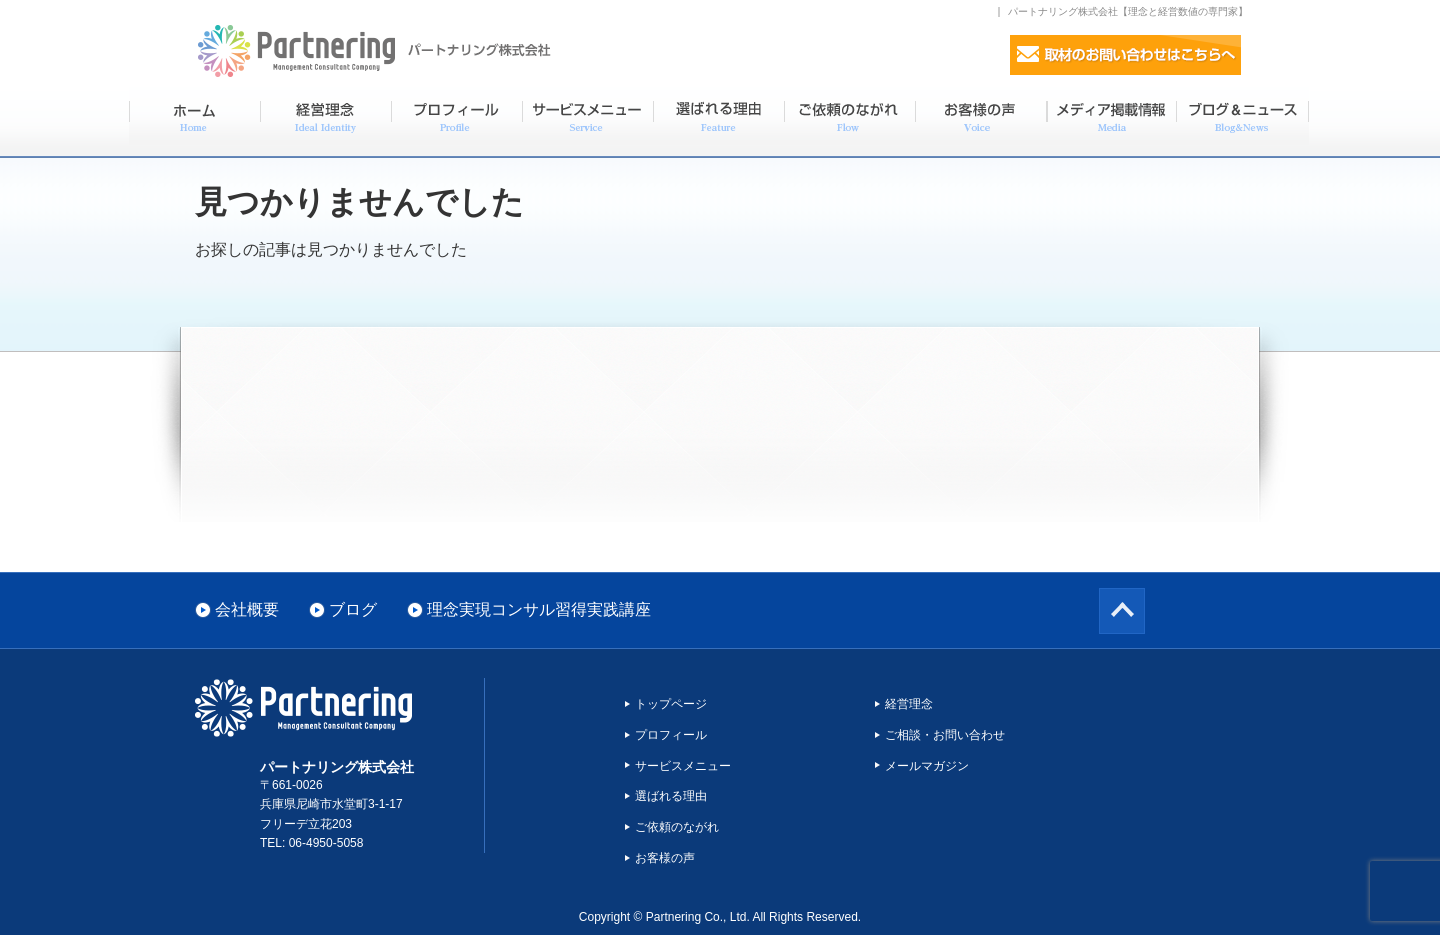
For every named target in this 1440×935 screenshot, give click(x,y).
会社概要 (247, 609)
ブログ (353, 609)
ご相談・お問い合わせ (945, 735)
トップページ (671, 704)
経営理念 (909, 704)
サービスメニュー (683, 766)
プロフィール (671, 735)
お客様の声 (665, 858)
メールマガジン (927, 766)
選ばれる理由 (671, 796)
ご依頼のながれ (677, 827)
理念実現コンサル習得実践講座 (539, 609)
